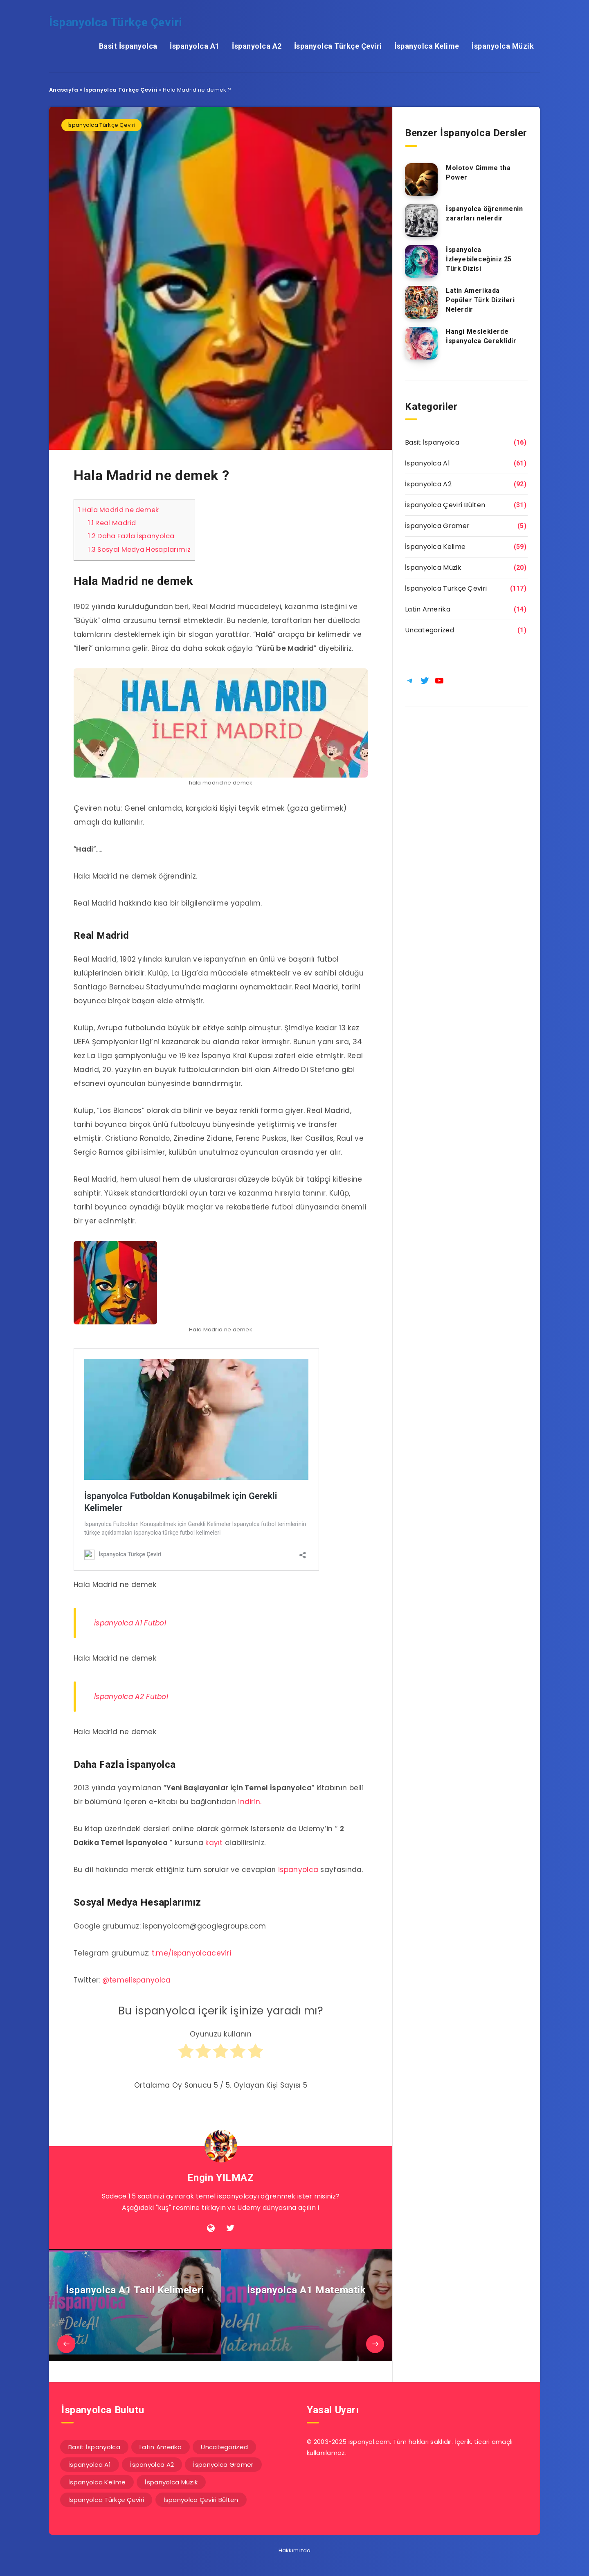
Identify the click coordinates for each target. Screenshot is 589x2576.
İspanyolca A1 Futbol (130, 1623)
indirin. (249, 1802)
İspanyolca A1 (195, 46)
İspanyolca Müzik (503, 46)
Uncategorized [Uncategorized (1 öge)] (224, 2447)
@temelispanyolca (136, 1980)
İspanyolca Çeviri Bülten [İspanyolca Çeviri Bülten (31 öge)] (201, 2499)
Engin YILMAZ (220, 2177)
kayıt (214, 1843)
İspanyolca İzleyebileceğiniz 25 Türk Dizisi (479, 259)
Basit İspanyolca (128, 46)
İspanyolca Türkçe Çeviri (115, 22)
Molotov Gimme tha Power (478, 172)
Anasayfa (63, 90)
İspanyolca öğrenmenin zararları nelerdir (484, 213)
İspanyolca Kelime (426, 46)
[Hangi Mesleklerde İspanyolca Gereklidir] (421, 343)
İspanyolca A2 (257, 46)
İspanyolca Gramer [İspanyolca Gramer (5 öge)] (223, 2464)
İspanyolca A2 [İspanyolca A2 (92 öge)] (152, 2464)
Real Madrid (112, 523)
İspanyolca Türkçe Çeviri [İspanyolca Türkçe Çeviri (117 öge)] (106, 2499)
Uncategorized (429, 630)
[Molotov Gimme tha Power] (421, 179)
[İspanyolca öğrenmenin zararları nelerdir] (421, 220)
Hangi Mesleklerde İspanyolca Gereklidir (481, 336)
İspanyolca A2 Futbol (131, 1697)
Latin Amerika (427, 609)
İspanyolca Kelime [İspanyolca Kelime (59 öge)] (97, 2482)
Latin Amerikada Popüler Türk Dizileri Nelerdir (480, 300)
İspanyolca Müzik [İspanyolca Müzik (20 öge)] (171, 2482)
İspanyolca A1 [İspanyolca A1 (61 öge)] (89, 2464)
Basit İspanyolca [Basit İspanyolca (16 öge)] (94, 2447)
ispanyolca (298, 1870)
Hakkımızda (295, 2550)
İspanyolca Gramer (437, 525)
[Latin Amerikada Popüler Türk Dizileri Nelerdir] (421, 302)
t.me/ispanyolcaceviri (191, 1953)
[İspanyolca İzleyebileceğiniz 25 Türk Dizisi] (421, 261)
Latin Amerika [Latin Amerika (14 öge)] (160, 2447)
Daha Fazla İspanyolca (131, 536)
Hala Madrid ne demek (118, 510)
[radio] (185, 2054)
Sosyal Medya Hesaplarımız (139, 549)
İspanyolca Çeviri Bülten (445, 505)
